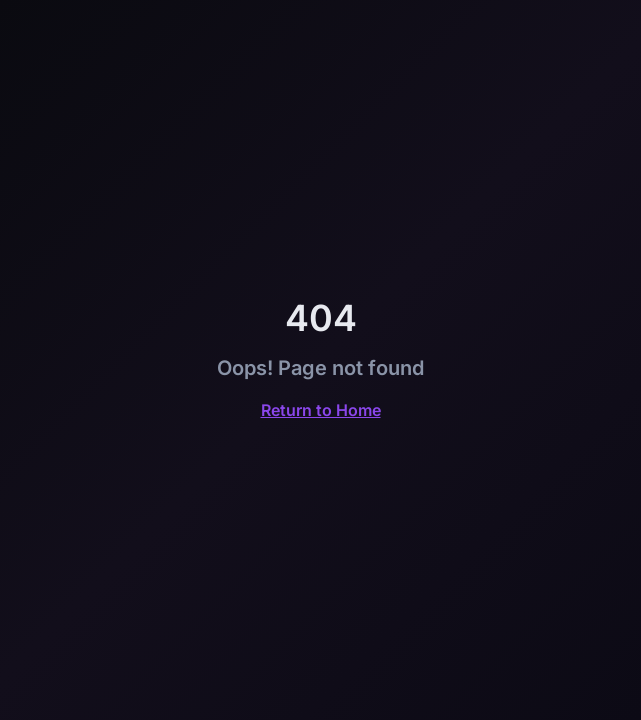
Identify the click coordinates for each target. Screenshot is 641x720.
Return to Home (321, 410)
